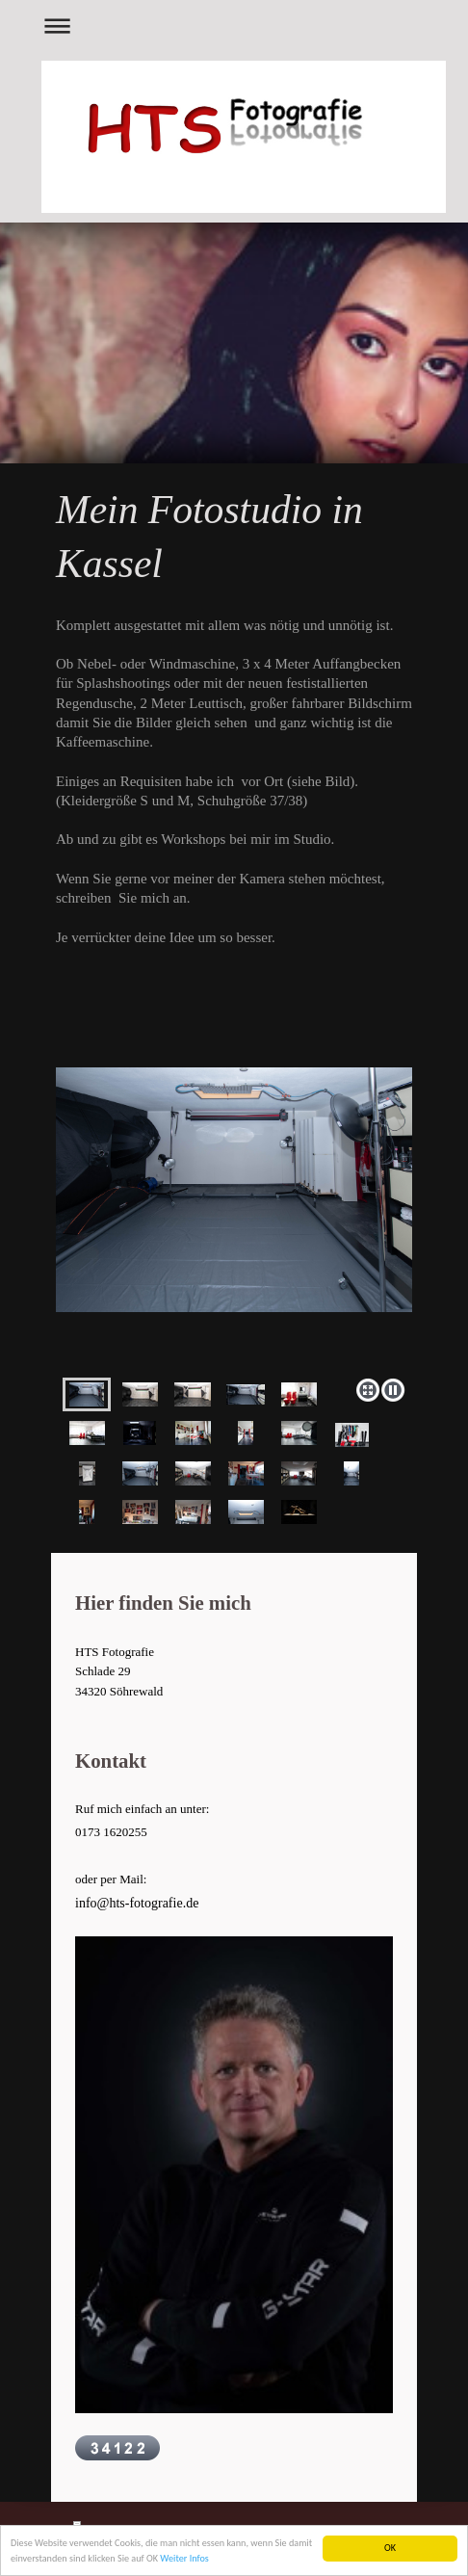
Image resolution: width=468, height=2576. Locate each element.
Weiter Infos (184, 2562)
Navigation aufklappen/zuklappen (234, 25)
